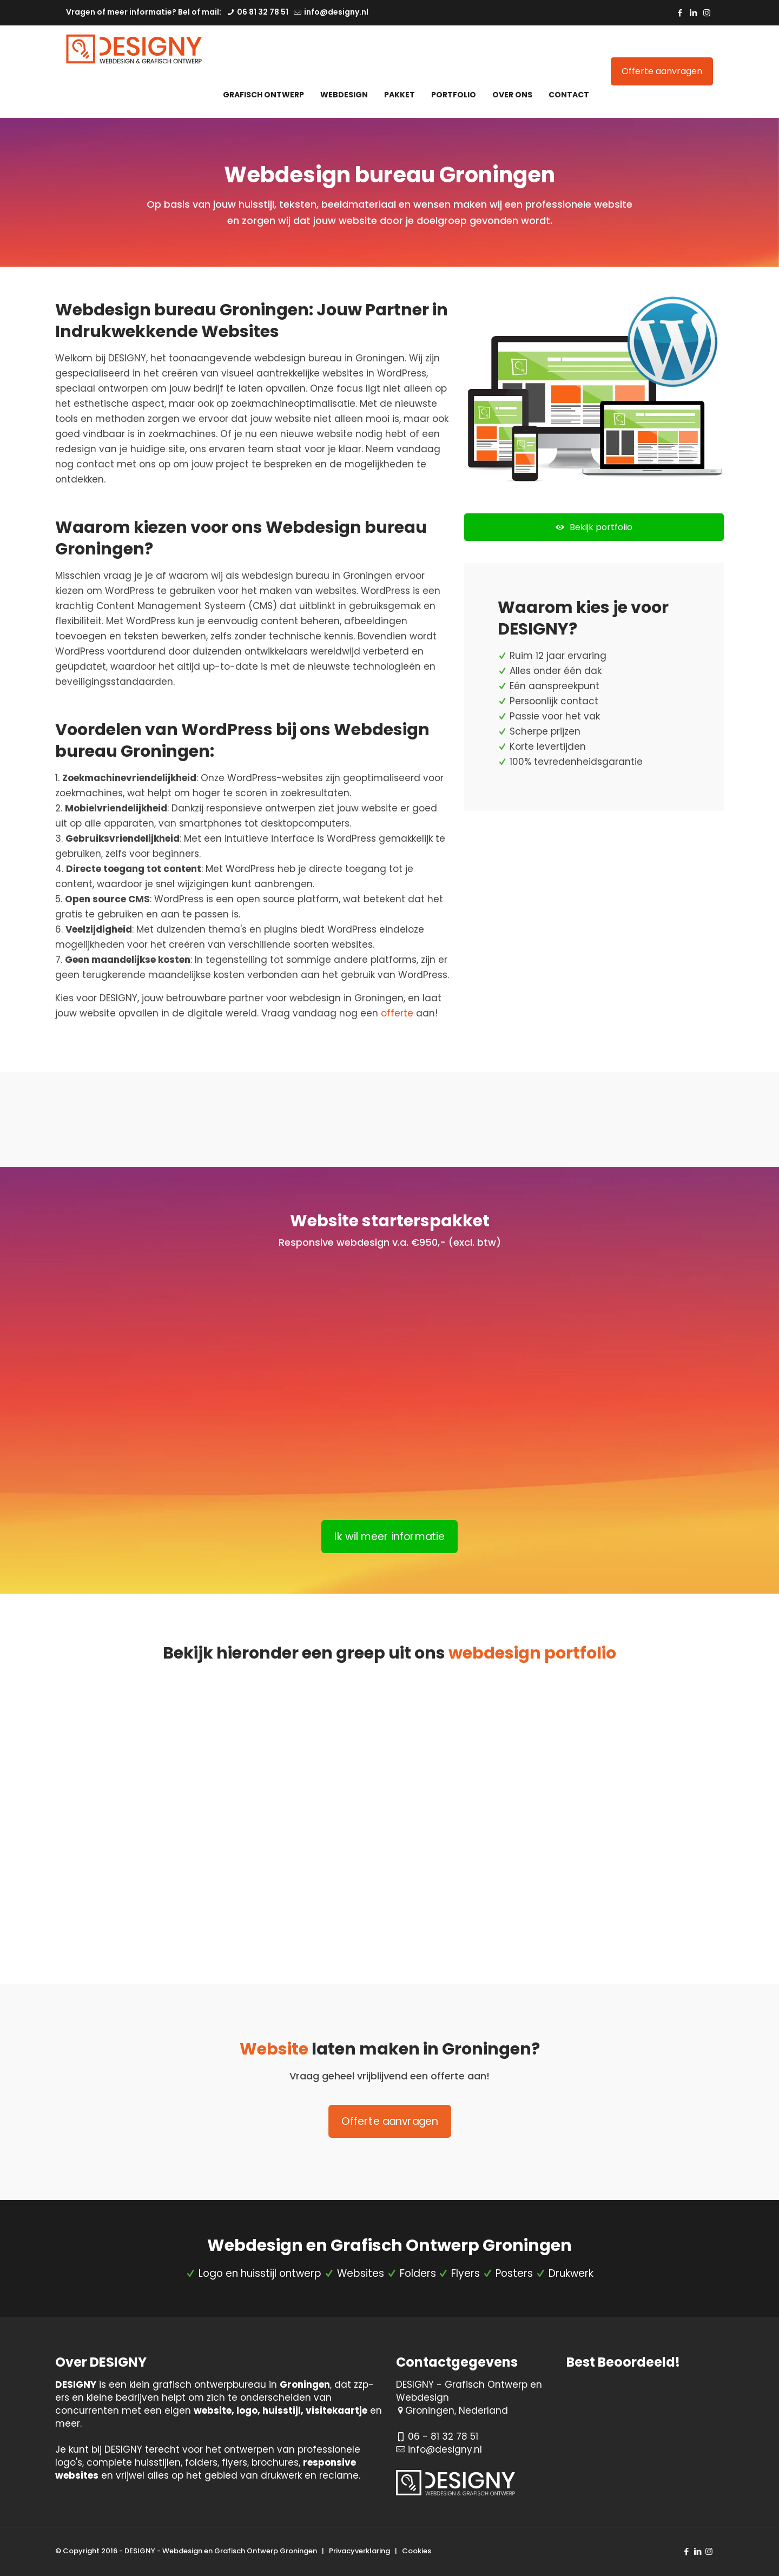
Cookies (416, 2551)
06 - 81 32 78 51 (443, 2436)
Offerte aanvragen (662, 71)
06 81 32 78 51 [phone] (261, 11)
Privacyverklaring (359, 2551)
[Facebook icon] (680, 12)
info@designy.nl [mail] (335, 11)
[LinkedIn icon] (693, 12)
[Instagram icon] (707, 12)
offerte (397, 1013)
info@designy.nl (445, 2449)
